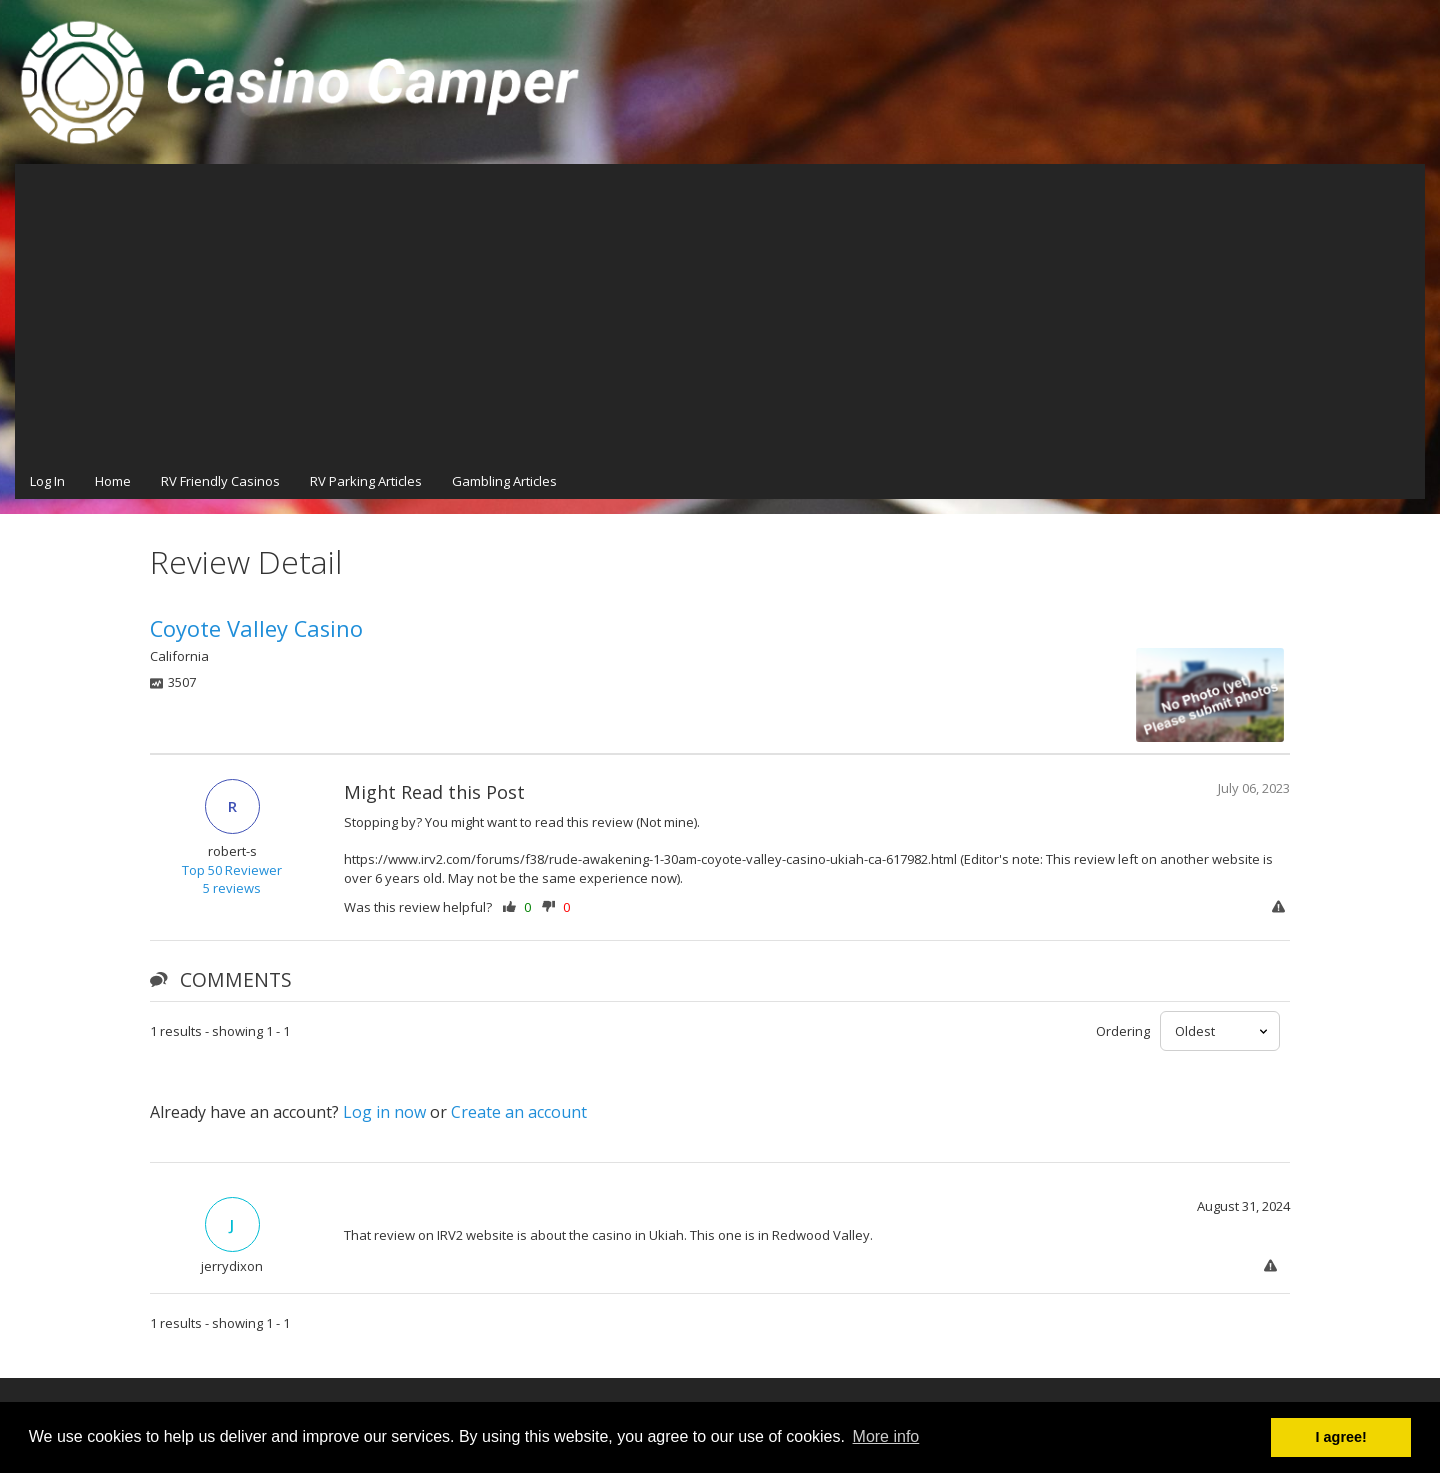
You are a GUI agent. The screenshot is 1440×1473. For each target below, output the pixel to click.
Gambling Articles (504, 481)
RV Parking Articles (366, 481)
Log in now (384, 1112)
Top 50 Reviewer (232, 870)
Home (113, 481)
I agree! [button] (1341, 1437)
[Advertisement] (720, 314)
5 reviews (232, 888)
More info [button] (886, 1436)
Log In (47, 481)
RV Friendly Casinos (220, 481)
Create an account (519, 1112)
